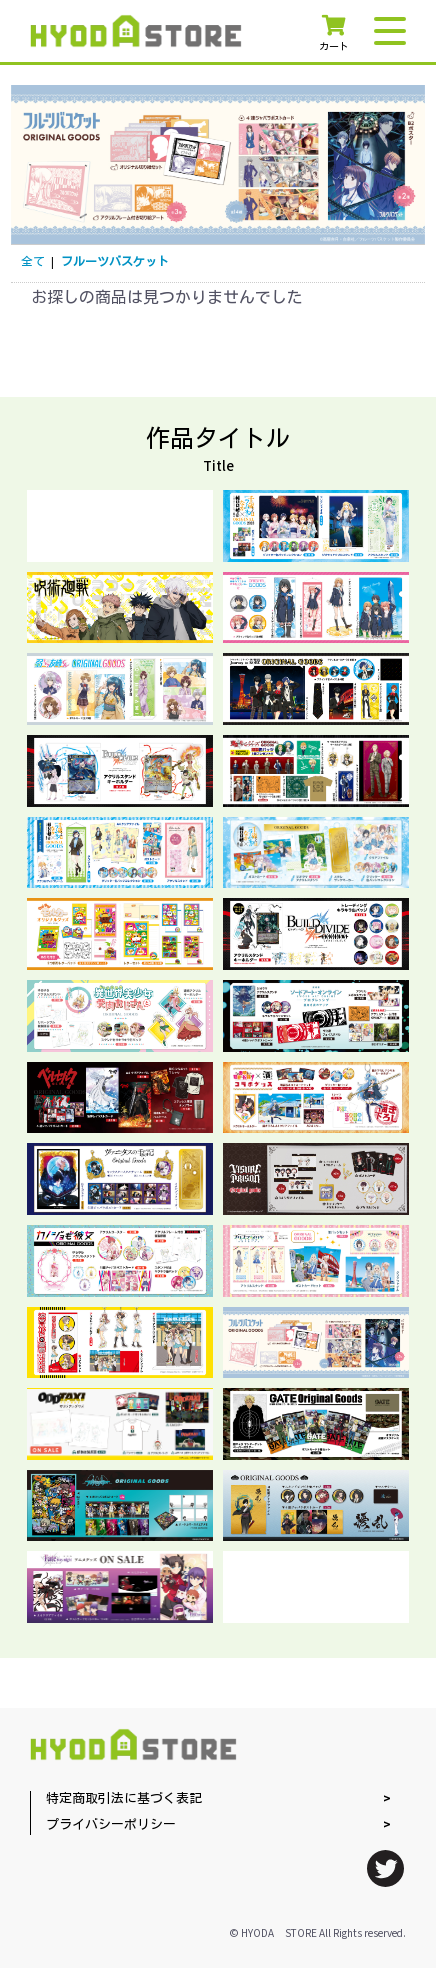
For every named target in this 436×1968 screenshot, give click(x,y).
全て (33, 262)
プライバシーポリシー (111, 1825)
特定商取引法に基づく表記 (124, 1799)
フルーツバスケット (115, 262)
